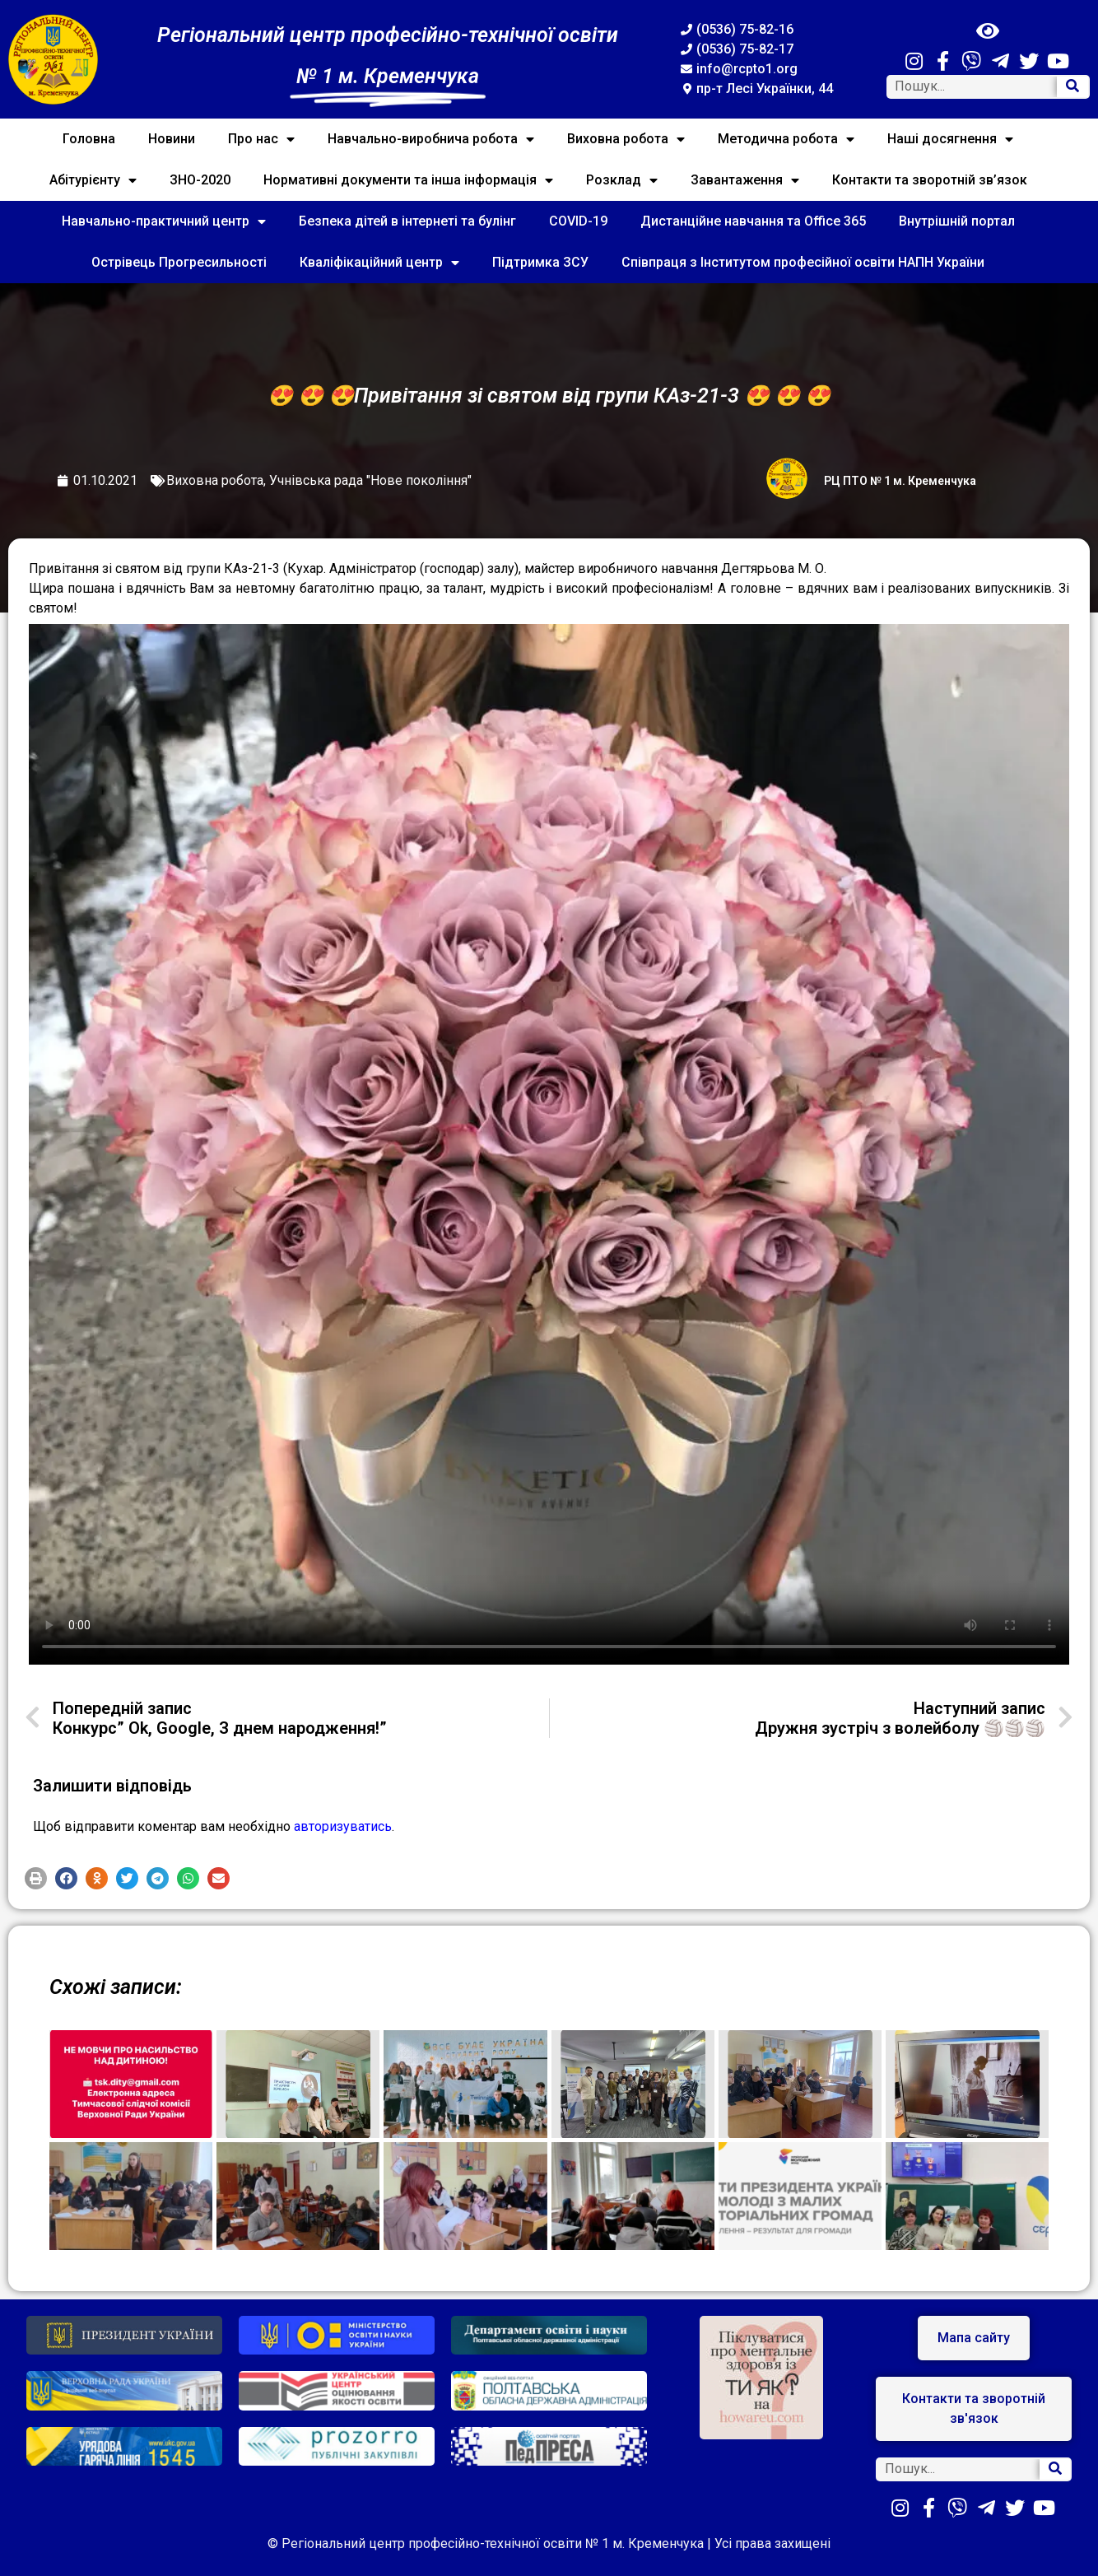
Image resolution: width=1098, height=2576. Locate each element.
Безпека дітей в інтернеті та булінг (407, 221)
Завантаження (745, 180)
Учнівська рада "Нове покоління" (370, 480)
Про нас (261, 139)
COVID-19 (578, 221)
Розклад (622, 180)
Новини (171, 139)
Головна (89, 139)
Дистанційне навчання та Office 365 (753, 221)
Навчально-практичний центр (164, 221)
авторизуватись (343, 1826)
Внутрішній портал (957, 221)
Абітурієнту (93, 180)
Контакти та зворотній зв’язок (929, 180)
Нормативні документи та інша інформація (408, 180)
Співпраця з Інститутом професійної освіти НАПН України (802, 262)
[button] (36, 1878)
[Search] (1072, 87)
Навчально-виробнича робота (431, 139)
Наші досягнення (950, 139)
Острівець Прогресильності (179, 262)
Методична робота (786, 139)
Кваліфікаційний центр (379, 262)
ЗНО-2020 (200, 180)
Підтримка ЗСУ (540, 262)
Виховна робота (626, 139)
